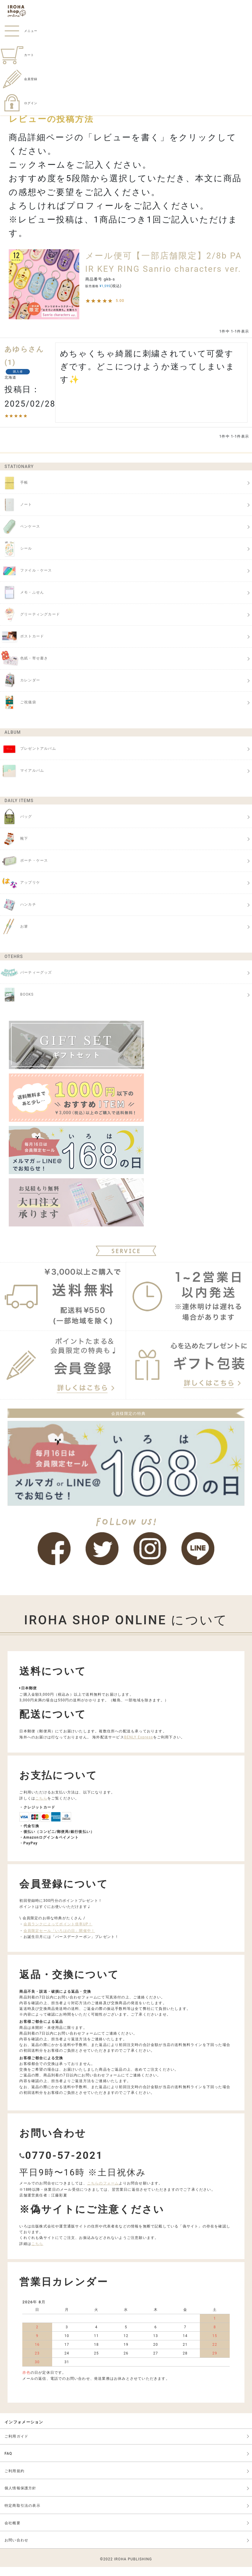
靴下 (14, 848)
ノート (16, 513)
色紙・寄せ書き (24, 667)
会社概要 (12, 2532)
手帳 (14, 491)
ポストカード (22, 645)
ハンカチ (18, 913)
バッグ (16, 826)
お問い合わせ (16, 2549)
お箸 (14, 935)
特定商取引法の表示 (22, 2514)
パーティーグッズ (26, 981)
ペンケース (20, 535)
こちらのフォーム (103, 2192)
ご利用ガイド (16, 2445)
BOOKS (17, 1003)
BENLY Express (138, 1746)
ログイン (18, 103)
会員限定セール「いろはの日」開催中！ (59, 1940)
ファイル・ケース (26, 579)
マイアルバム (22, 779)
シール (16, 557)
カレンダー (20, 689)
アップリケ (20, 891)
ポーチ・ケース (24, 869)
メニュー (18, 31)
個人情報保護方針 (20, 2497)
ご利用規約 (14, 2480)
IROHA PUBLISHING (133, 2568)
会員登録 (18, 79)
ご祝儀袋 (18, 711)
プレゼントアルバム (28, 758)
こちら (41, 1807)
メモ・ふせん (22, 601)
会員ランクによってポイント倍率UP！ (58, 1933)
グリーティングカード (30, 623)
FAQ (8, 2462)
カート (17, 55)
